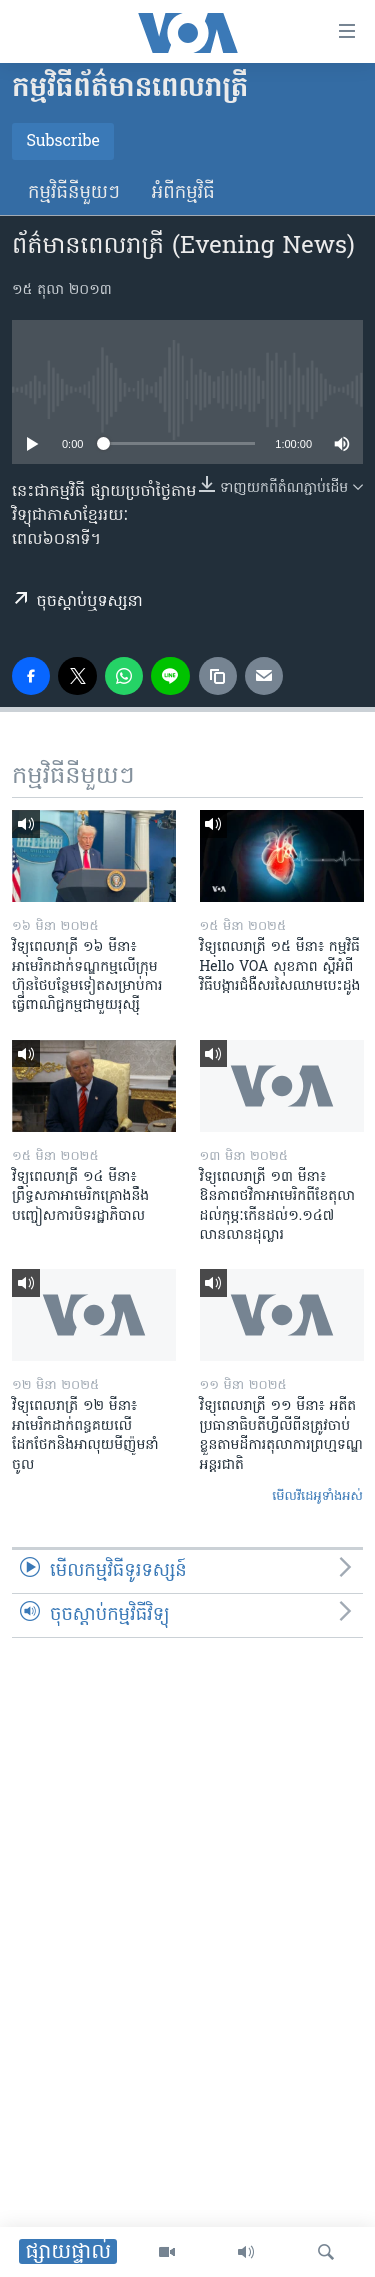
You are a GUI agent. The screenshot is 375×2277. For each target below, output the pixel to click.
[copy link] (218, 676)
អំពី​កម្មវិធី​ (183, 193)
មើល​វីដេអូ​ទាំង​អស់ (317, 1496)
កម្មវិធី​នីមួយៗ (74, 193)
